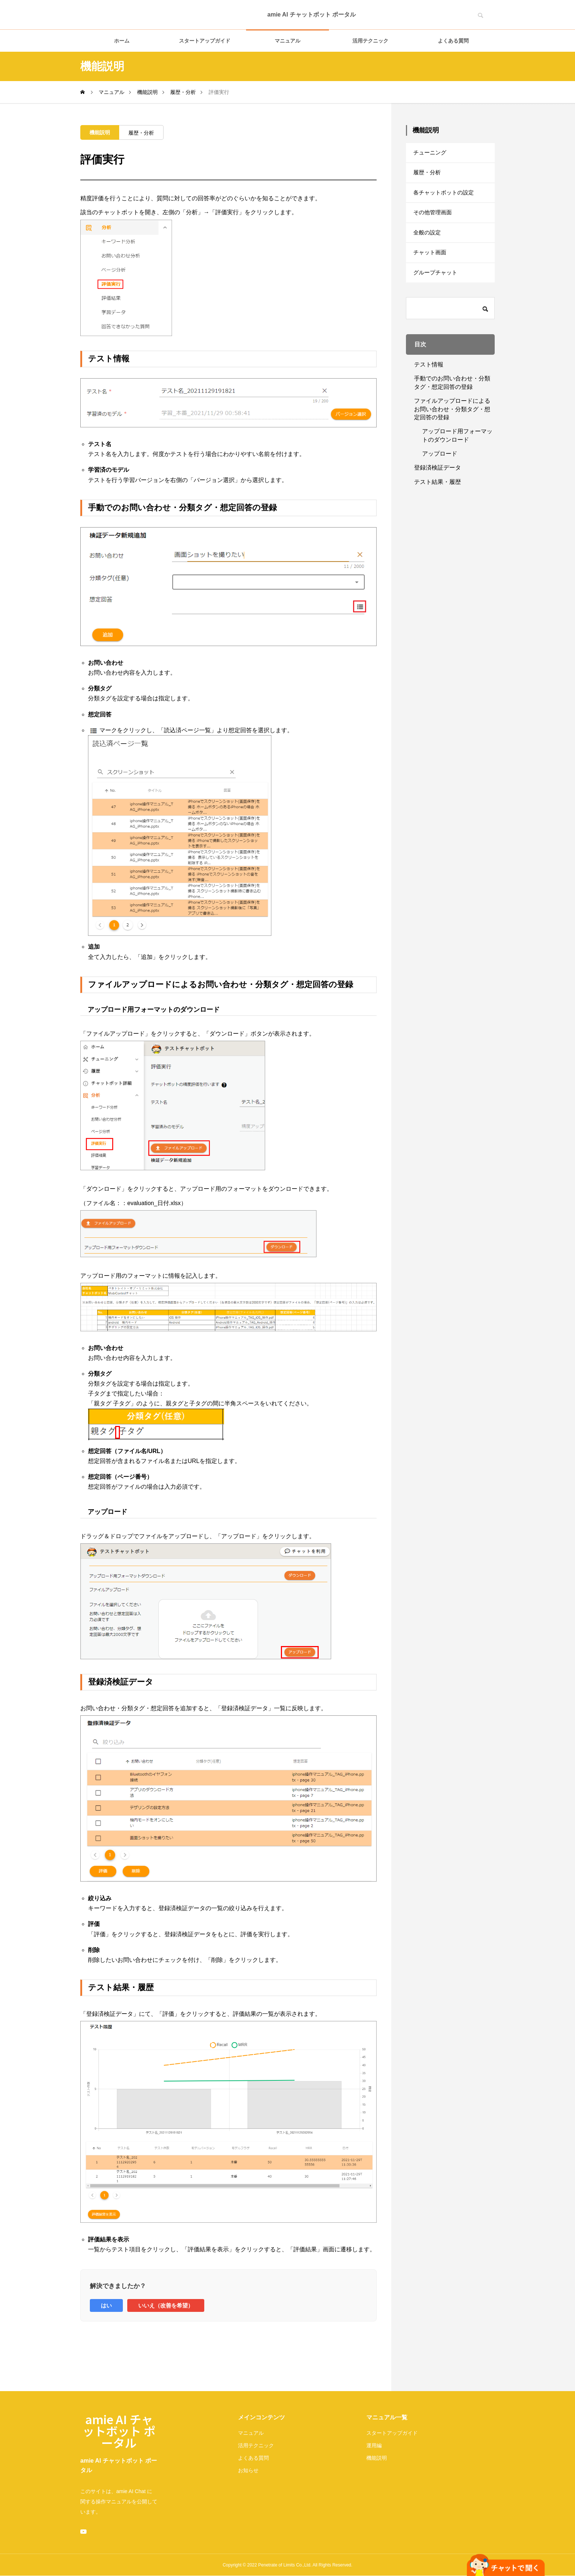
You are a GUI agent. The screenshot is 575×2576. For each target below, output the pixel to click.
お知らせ (248, 2470)
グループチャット (436, 288)
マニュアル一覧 (386, 2417)
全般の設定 (428, 243)
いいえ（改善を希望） (165, 2305)
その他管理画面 (433, 221)
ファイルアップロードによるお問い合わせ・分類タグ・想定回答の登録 (452, 426)
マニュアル (287, 41)
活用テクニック (370, 41)
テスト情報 (428, 381)
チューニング (430, 154)
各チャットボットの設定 (445, 199)
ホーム (121, 41)
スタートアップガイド (204, 41)
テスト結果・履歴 (437, 499)
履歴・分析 (141, 133)
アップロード (439, 470)
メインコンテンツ (261, 2417)
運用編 (374, 2445)
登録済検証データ (437, 484)
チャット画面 (430, 266)
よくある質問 (453, 41)
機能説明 (99, 132)
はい (106, 2305)
